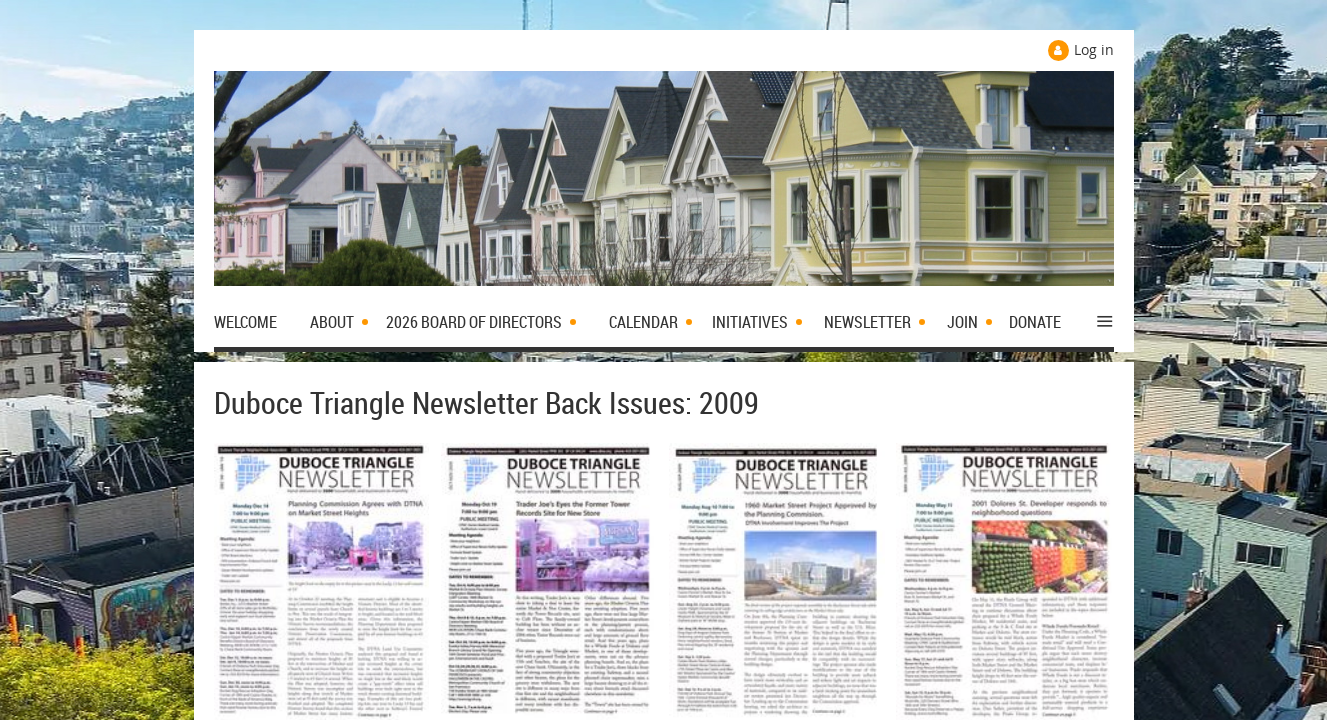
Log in (1094, 49)
